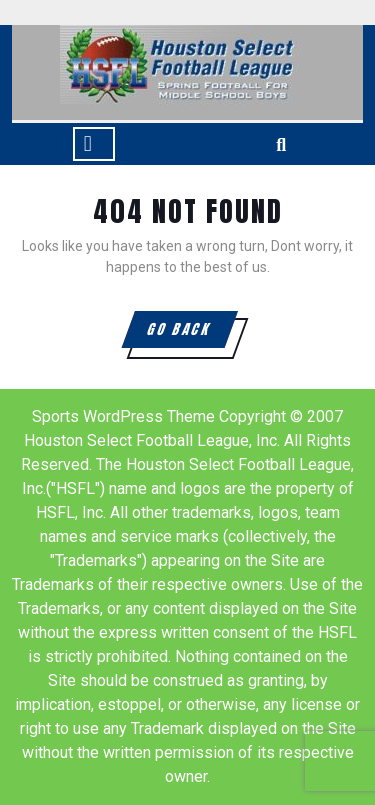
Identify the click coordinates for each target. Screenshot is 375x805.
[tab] (94, 144)
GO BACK (191, 333)
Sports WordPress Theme (123, 416)
